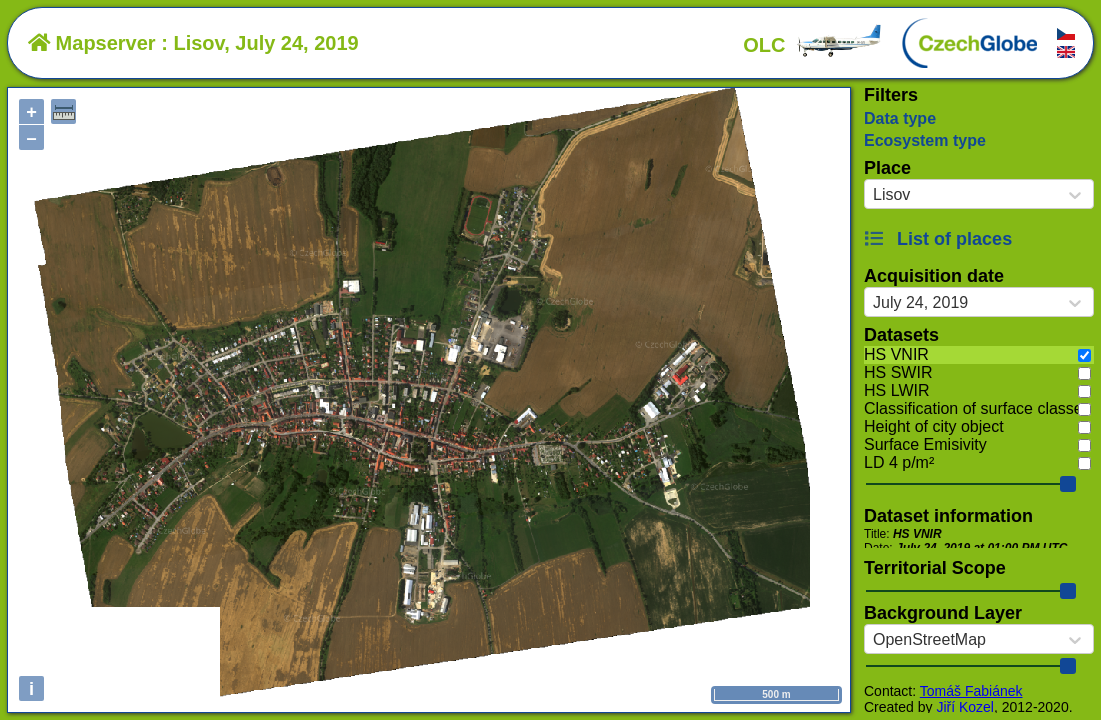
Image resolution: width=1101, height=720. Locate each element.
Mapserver (92, 43)
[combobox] (873, 195)
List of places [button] (938, 239)
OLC (813, 45)
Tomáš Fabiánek (971, 691)
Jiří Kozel (965, 707)
